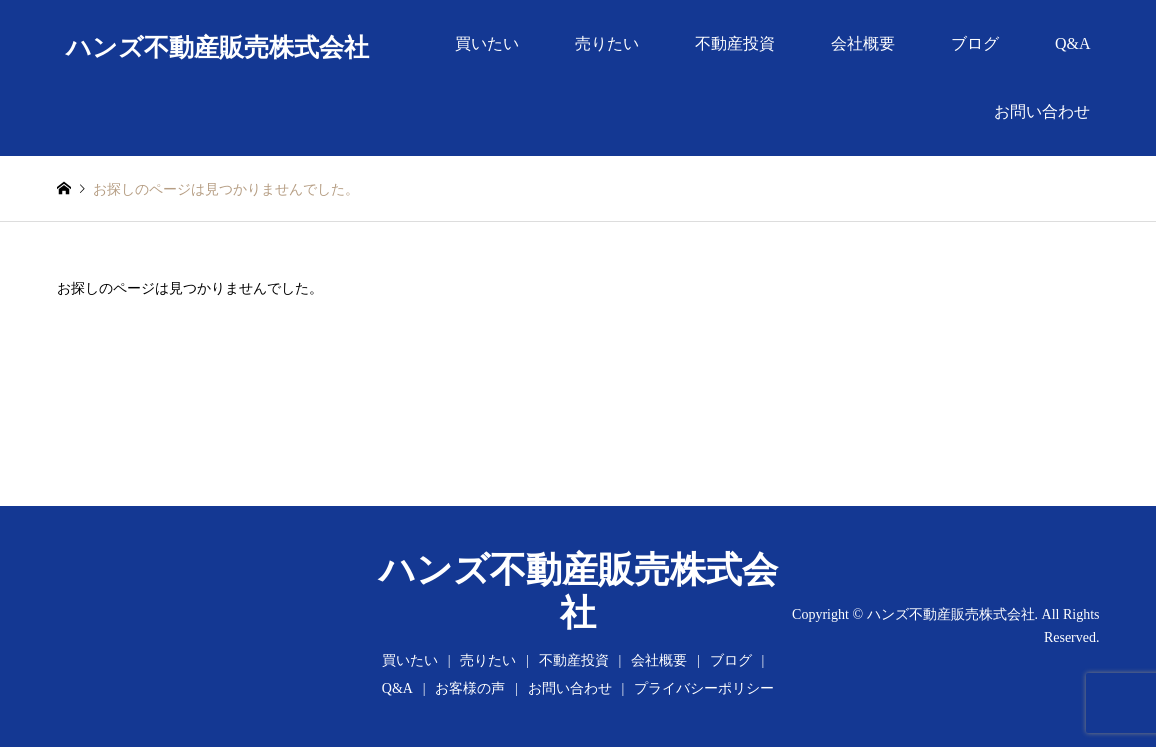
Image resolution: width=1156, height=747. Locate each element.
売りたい (607, 43)
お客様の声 (470, 688)
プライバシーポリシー (704, 688)
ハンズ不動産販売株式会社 (951, 614)
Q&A (1073, 43)
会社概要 (863, 43)
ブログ (975, 43)
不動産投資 (735, 43)
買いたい (487, 43)
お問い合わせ (1042, 111)
